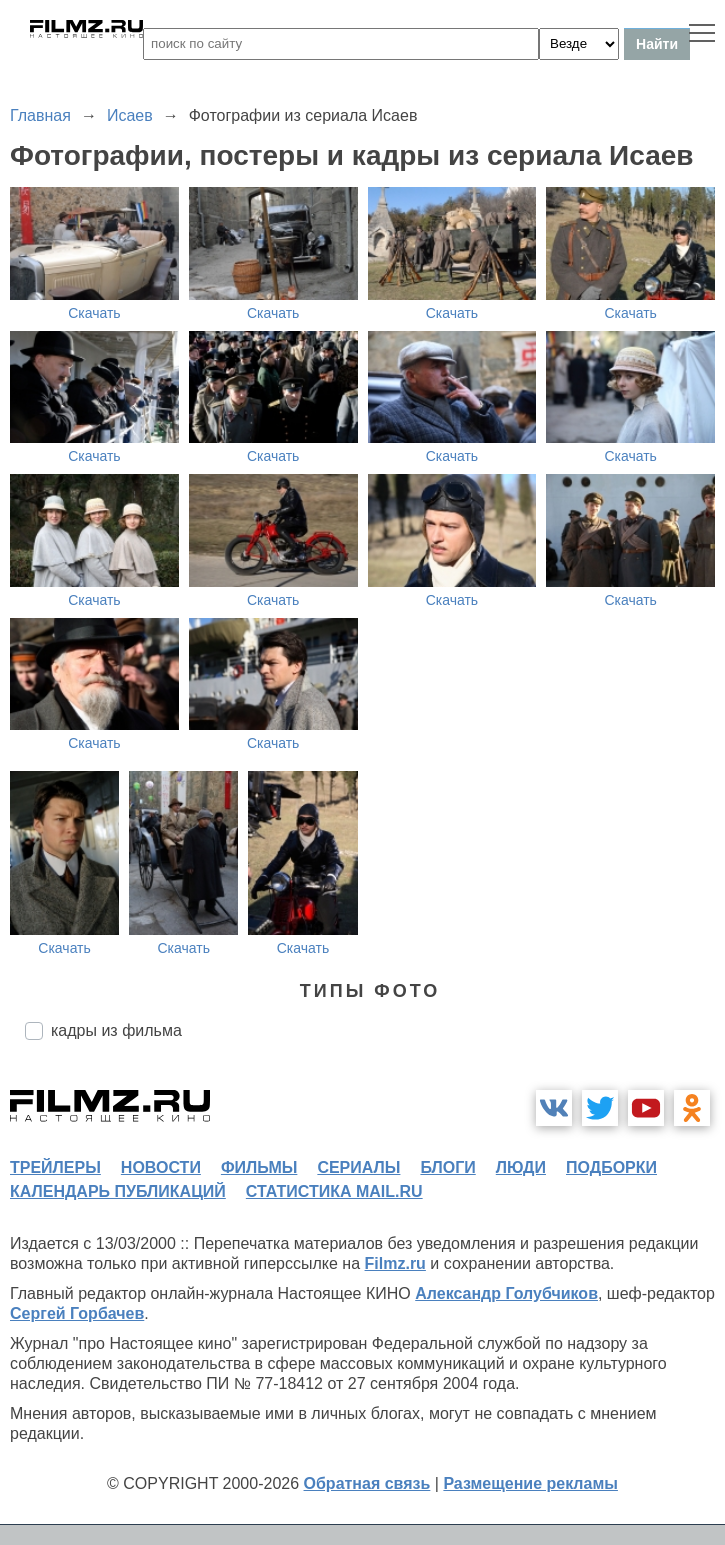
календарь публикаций (118, 1191)
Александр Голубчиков (506, 1293)
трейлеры (55, 1167)
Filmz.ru (395, 1263)
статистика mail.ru (334, 1191)
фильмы (259, 1167)
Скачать (94, 313)
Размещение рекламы (530, 1483)
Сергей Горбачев (77, 1313)
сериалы (358, 1167)
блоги (447, 1167)
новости (161, 1167)
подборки (611, 1167)
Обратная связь (367, 1483)
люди (521, 1167)
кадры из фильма (116, 1030)
